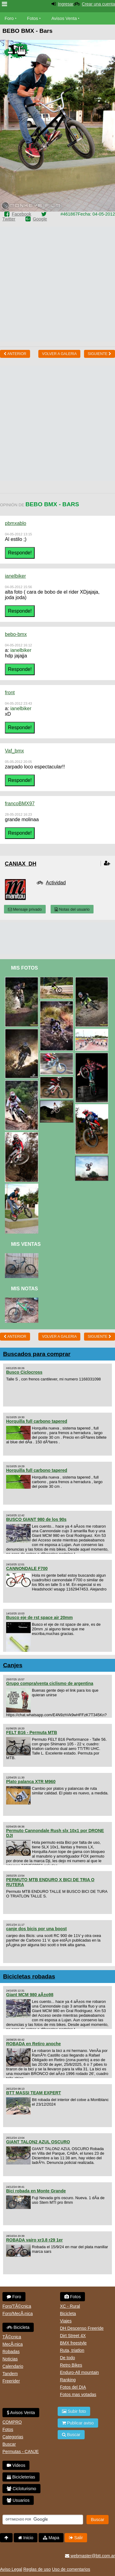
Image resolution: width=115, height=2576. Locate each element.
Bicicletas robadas (29, 1976)
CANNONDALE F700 (27, 1568)
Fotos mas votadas (78, 2394)
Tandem (10, 2373)
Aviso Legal (11, 2569)
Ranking (68, 2379)
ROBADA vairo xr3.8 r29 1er (34, 2239)
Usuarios (18, 2500)
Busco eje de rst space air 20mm (39, 1617)
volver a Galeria (59, 354)
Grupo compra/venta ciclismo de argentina (49, 1683)
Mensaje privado (25, 909)
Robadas (11, 2351)
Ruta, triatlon (72, 2350)
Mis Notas (24, 1288)
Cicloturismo (21, 2488)
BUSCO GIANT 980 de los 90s (36, 1519)
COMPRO (12, 2422)
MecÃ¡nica (12, 2344)
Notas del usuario (72, 909)
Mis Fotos (24, 967)
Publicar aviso (78, 2423)
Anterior (15, 354)
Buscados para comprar (37, 1354)
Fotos (32, 18)
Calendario (12, 2366)
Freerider (11, 2381)
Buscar (9, 2444)
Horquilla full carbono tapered (36, 1421)
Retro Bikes (71, 2365)
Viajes (66, 2320)
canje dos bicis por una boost (36, 1928)
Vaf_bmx (14, 750)
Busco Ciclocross (24, 1372)
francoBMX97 (20, 803)
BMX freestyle (73, 2343)
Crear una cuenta (98, 4)
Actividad (56, 882)
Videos (16, 2465)
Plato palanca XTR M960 (31, 1781)
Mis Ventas (26, 1244)
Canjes (12, 1665)
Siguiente (99, 354)
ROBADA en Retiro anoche (33, 2043)
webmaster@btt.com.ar (90, 2555)
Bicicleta (18, 2327)
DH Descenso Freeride (82, 2328)
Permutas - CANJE (20, 2451)
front (10, 692)
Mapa (51, 2537)
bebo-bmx (16, 634)
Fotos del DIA (73, 2387)
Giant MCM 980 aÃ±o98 (29, 1994)
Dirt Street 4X (73, 2335)
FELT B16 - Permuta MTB (31, 1732)
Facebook (21, 214)
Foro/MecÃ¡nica (17, 2313)
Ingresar (65, 4)
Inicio (25, 2537)
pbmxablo (15, 523)
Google (40, 218)
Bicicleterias (21, 2477)
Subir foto (74, 2411)
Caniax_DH (20, 864)
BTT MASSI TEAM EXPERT (33, 2092)
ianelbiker (15, 576)
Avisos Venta (64, 18)
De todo (67, 2357)
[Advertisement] (57, 284)
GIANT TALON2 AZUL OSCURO (38, 2141)
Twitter (8, 218)
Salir (76, 2537)
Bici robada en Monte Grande (36, 2190)
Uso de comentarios (71, 2569)
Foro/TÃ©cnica (16, 2306)
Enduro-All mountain (79, 2372)
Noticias (10, 2358)
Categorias (12, 2436)
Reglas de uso (37, 2569)
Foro (9, 18)
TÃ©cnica (11, 2336)
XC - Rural (70, 2306)
